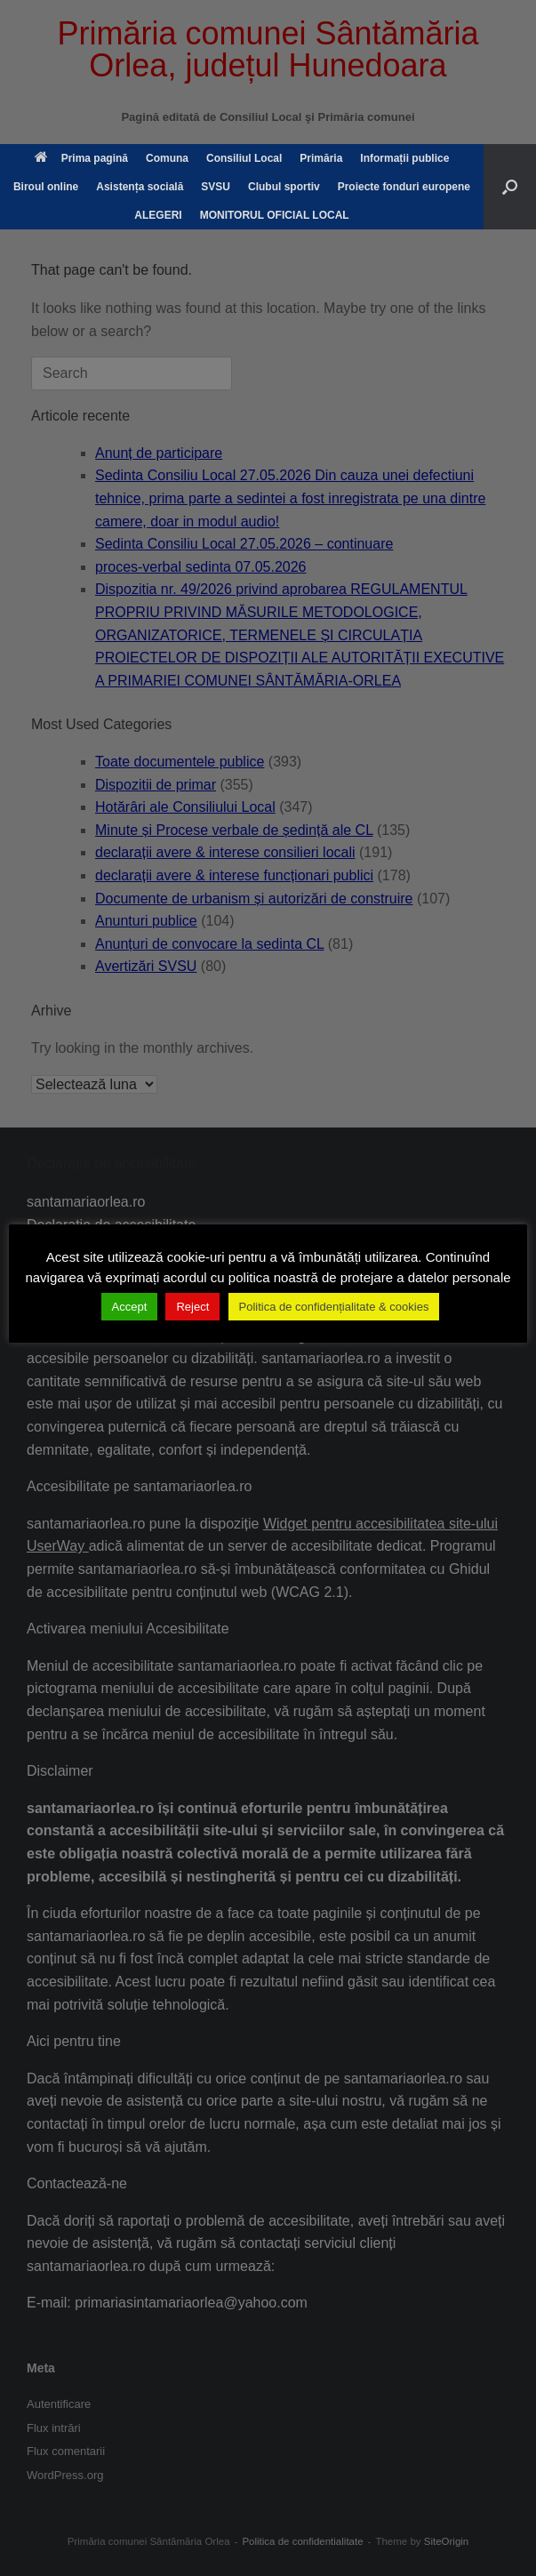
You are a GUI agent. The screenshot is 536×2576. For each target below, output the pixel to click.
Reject (192, 1306)
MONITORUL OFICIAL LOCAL (274, 215)
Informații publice (404, 158)
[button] (510, 186)
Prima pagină (81, 158)
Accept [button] (130, 1306)
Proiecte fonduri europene (404, 187)
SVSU (215, 187)
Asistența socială (139, 187)
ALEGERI (157, 215)
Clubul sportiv (284, 187)
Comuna (167, 158)
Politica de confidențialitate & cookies (334, 1306)
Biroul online (45, 187)
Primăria (321, 158)
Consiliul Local (244, 158)
